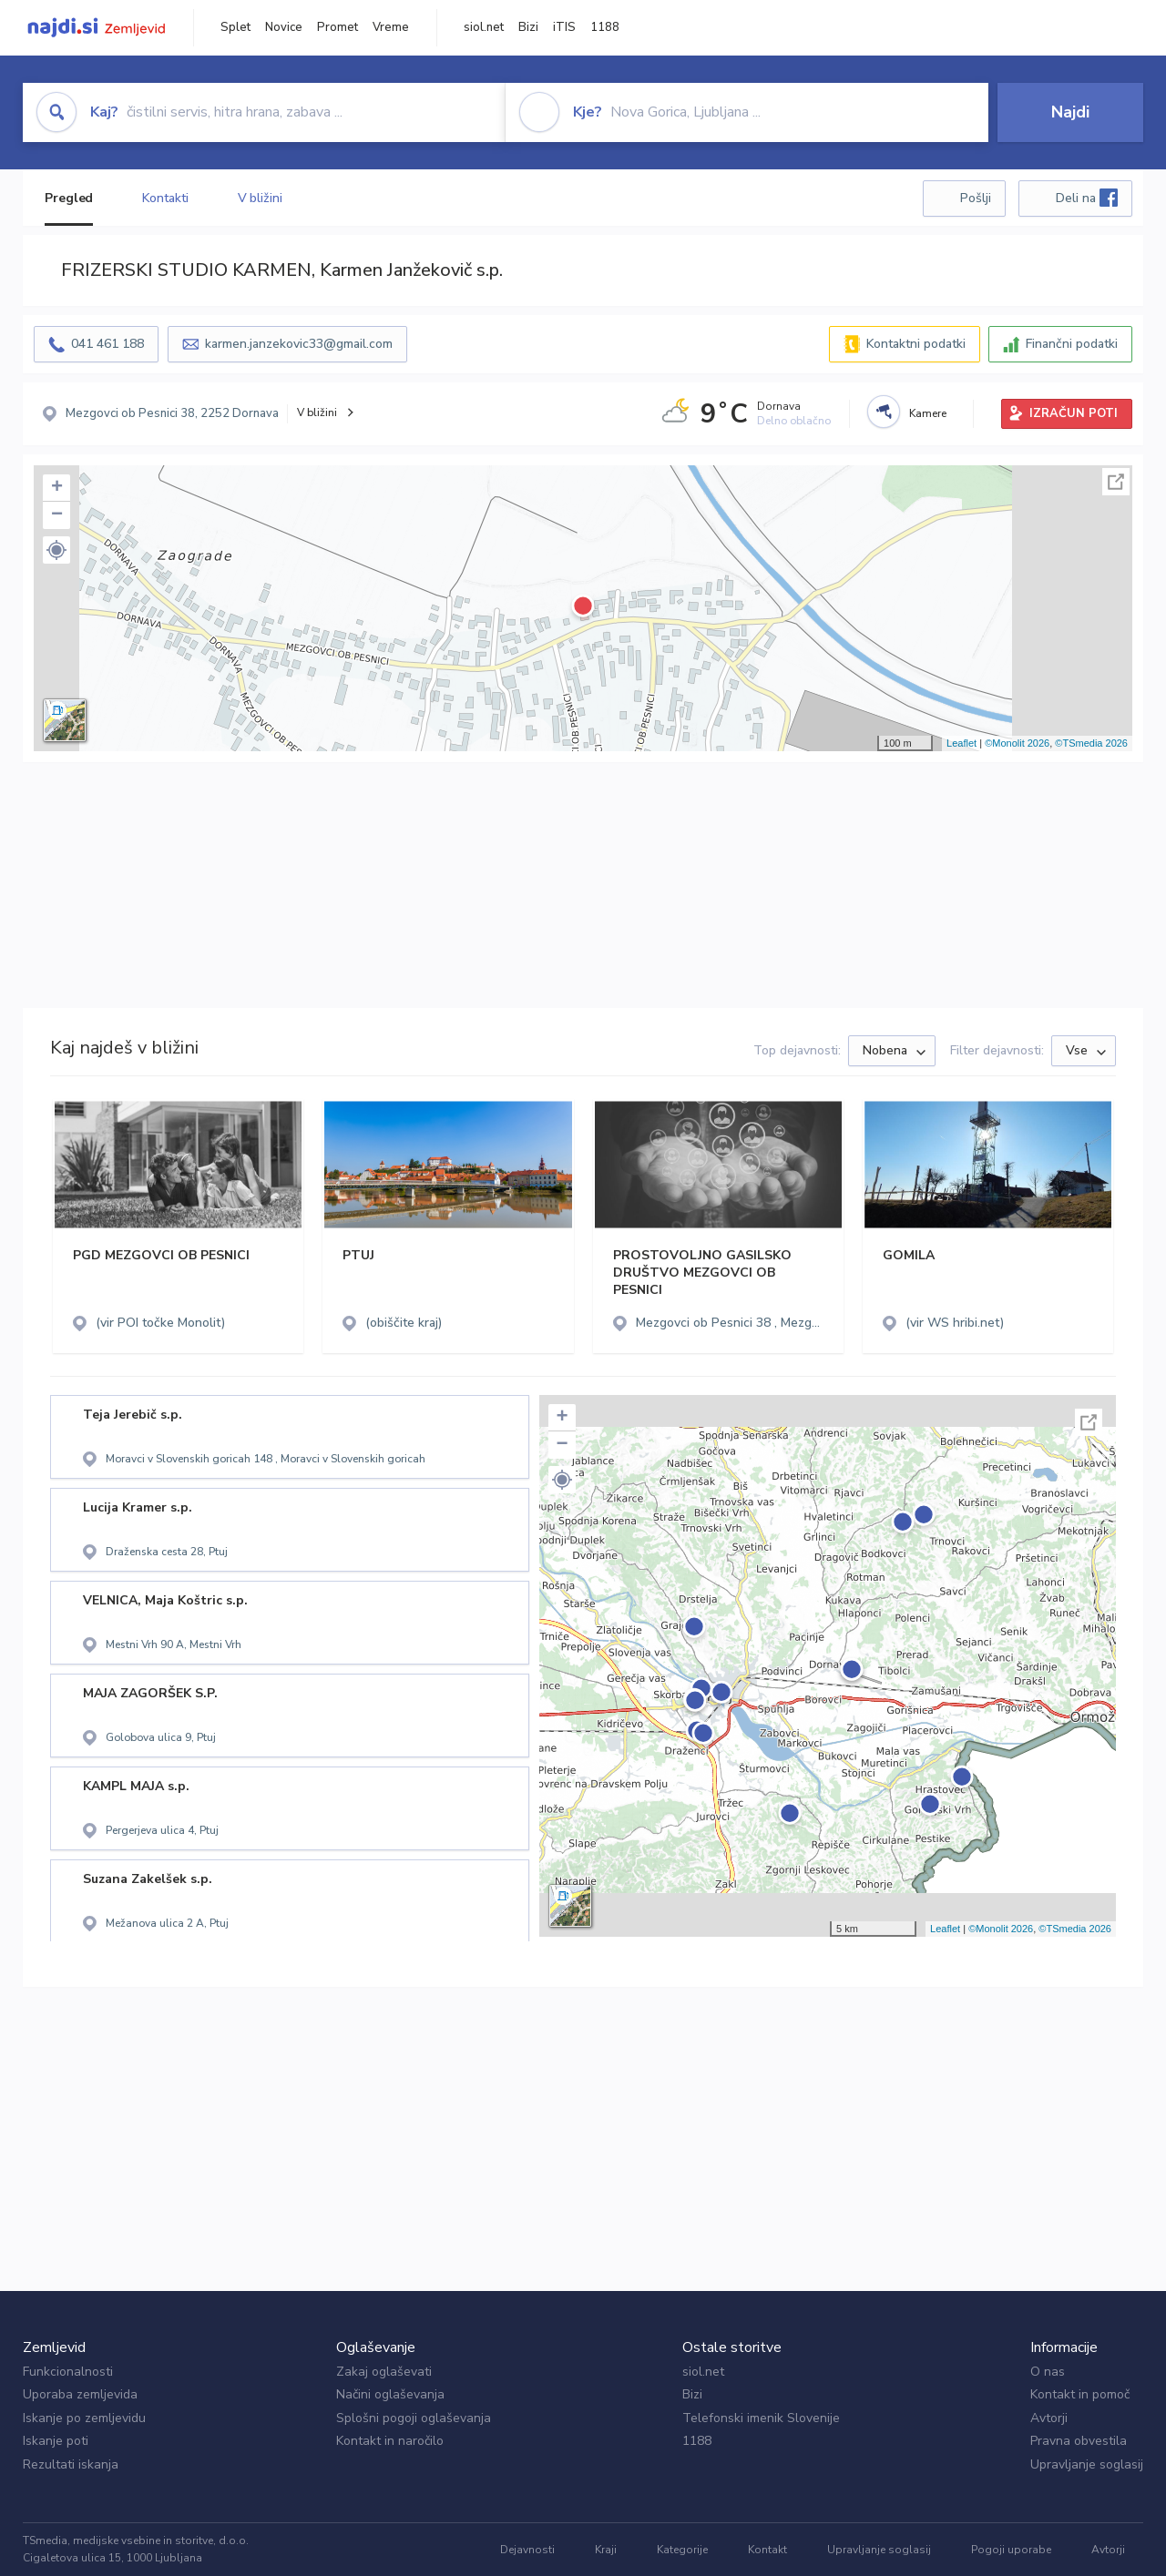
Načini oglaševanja (390, 2394)
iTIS (564, 27)
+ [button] (57, 488)
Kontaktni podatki (916, 343)
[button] (56, 550)
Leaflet (961, 743)
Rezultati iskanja (70, 2464)
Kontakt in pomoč (1080, 2394)
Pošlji (975, 198)
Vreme (391, 27)
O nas (1047, 2371)
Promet (337, 27)
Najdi (1070, 112)
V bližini (260, 198)
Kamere (927, 413)
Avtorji (1049, 2418)
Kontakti (165, 198)
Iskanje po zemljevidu (84, 2418)
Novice (283, 27)
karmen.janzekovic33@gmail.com (299, 343)
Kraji (606, 2549)
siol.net (484, 27)
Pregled (69, 198)
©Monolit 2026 (1017, 743)
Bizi (528, 27)
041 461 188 (107, 343)
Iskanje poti (55, 2440)
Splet (235, 27)
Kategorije (682, 2549)
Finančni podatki (1072, 343)
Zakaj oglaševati (384, 2371)
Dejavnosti (527, 2549)
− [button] (57, 515)
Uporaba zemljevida (80, 2394)
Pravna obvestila (1078, 2440)
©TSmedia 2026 (1091, 743)
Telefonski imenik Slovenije (761, 2418)
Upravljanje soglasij (1086, 2464)
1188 (604, 27)
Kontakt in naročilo (390, 2440)
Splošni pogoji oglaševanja (413, 2418)
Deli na (1087, 197)
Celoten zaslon (1116, 481)
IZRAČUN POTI (1073, 413)
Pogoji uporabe (1011, 2549)
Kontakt (767, 2549)
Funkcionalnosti (68, 2371)
